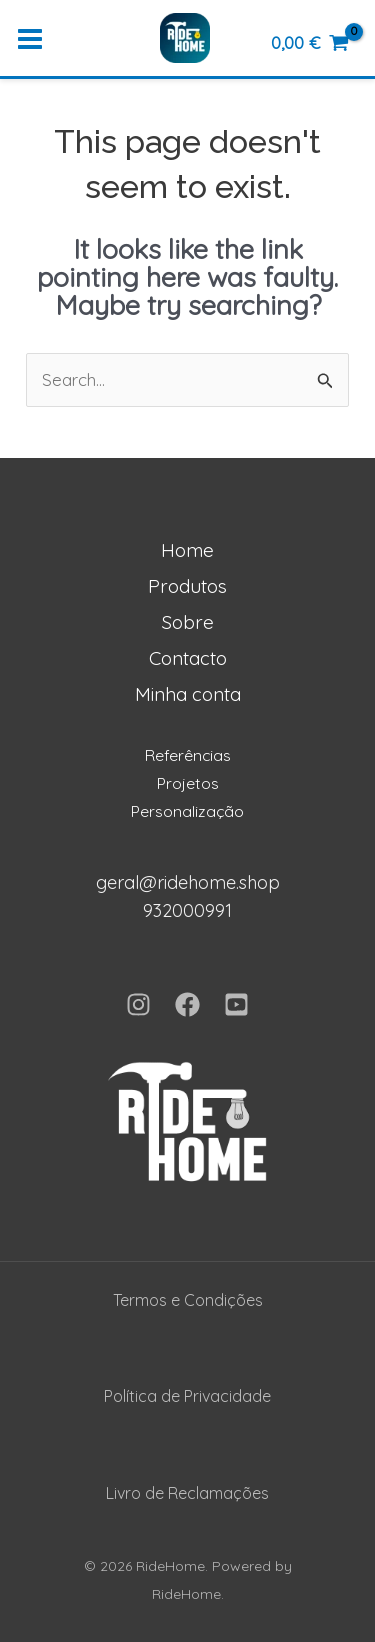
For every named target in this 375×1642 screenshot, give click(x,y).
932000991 (187, 910)
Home (187, 550)
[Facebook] (187, 1004)
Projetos (188, 783)
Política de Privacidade (187, 1396)
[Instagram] (138, 1004)
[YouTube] (236, 1004)
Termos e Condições (188, 1300)
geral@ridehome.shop (188, 882)
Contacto (188, 658)
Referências (188, 755)
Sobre (188, 622)
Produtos (187, 586)
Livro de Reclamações (187, 1493)
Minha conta (188, 694)
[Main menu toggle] (30, 40)
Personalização (187, 811)
